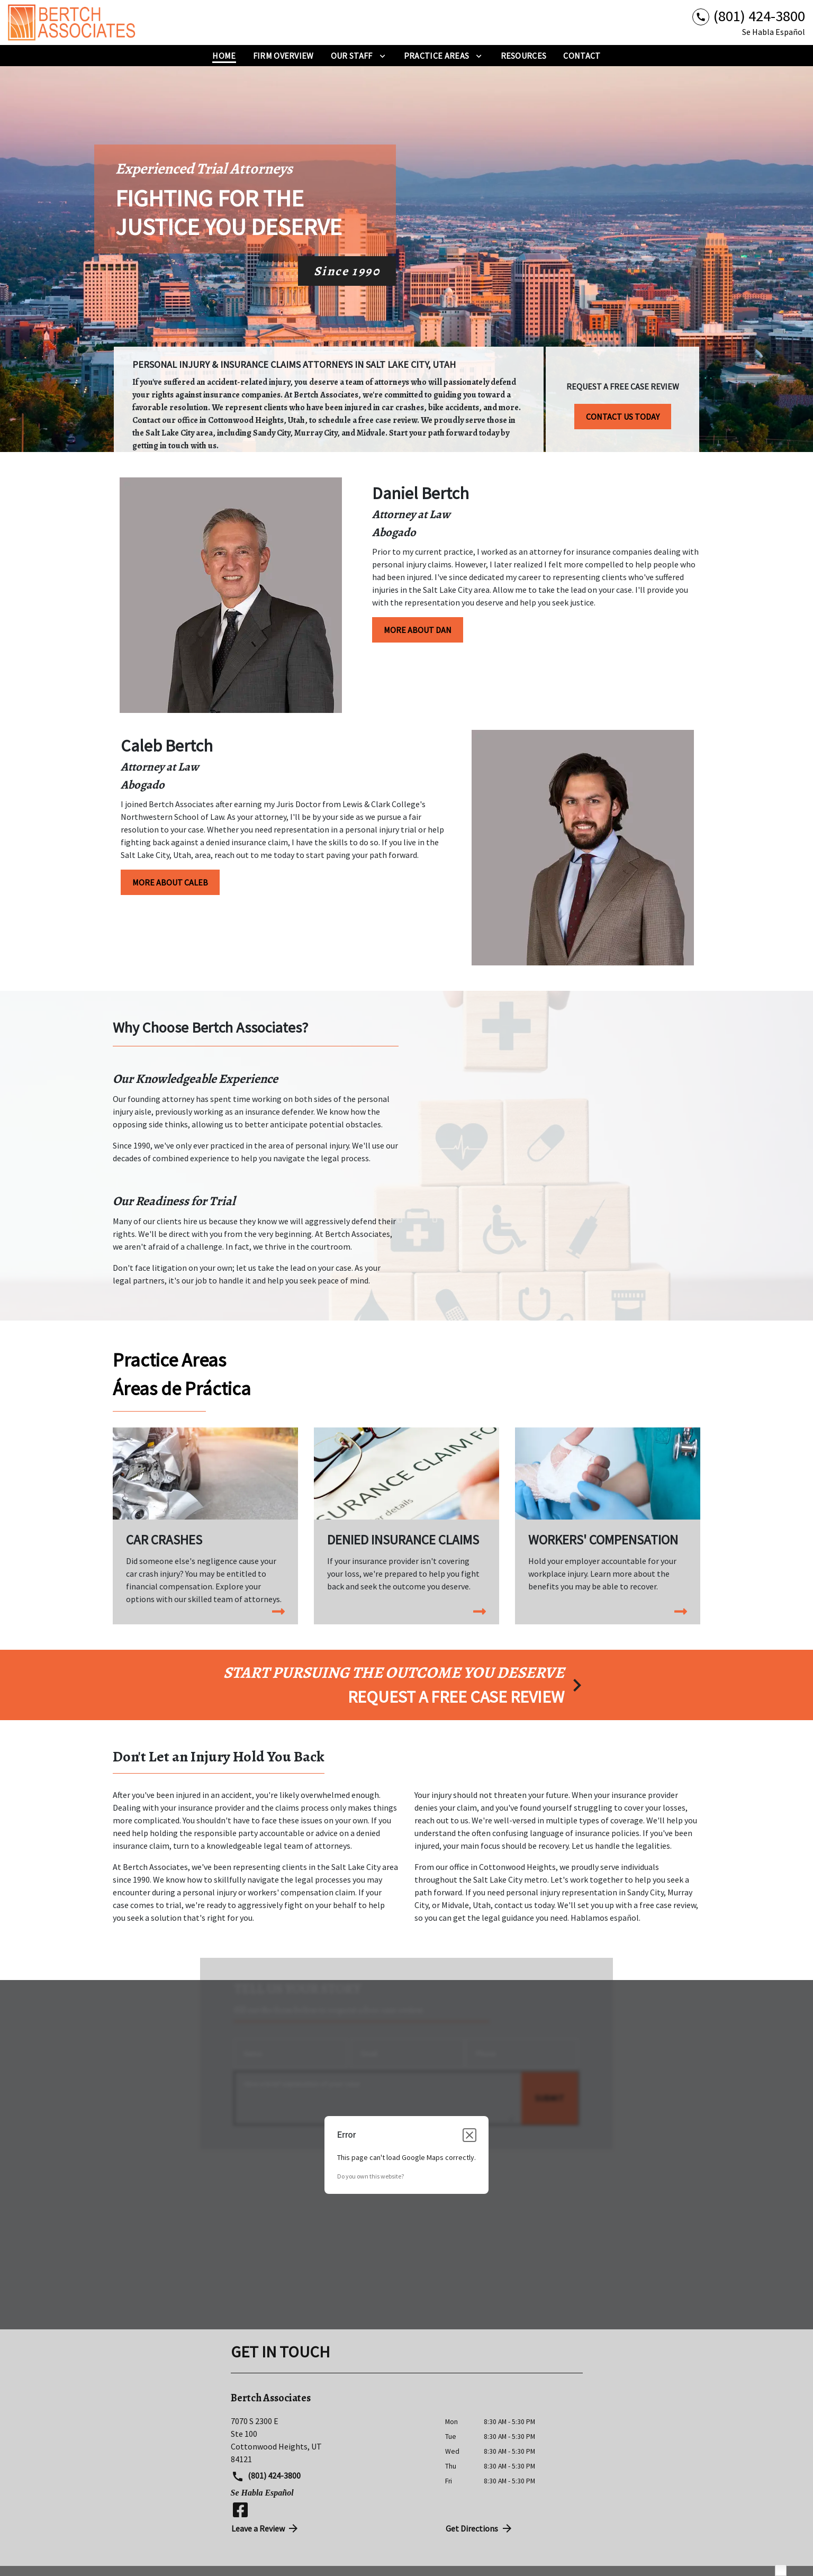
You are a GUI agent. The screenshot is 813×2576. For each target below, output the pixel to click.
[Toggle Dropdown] (382, 55)
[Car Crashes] (205, 1525)
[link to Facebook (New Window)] (240, 2509)
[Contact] (581, 55)
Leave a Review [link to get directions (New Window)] (265, 2528)
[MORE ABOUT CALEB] (170, 882)
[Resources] (523, 55)
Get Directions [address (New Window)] (479, 2528)
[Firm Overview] (283, 55)
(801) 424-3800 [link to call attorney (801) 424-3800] (266, 2476)
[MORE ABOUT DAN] (417, 630)
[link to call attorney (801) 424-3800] (748, 16)
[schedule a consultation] (406, 1685)
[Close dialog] (469, 2135)
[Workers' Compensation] (607, 1519)
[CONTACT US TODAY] (622, 413)
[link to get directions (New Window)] (330, 2440)
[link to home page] (74, 22)
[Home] (224, 55)
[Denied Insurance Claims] (406, 1519)
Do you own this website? (370, 2176)
